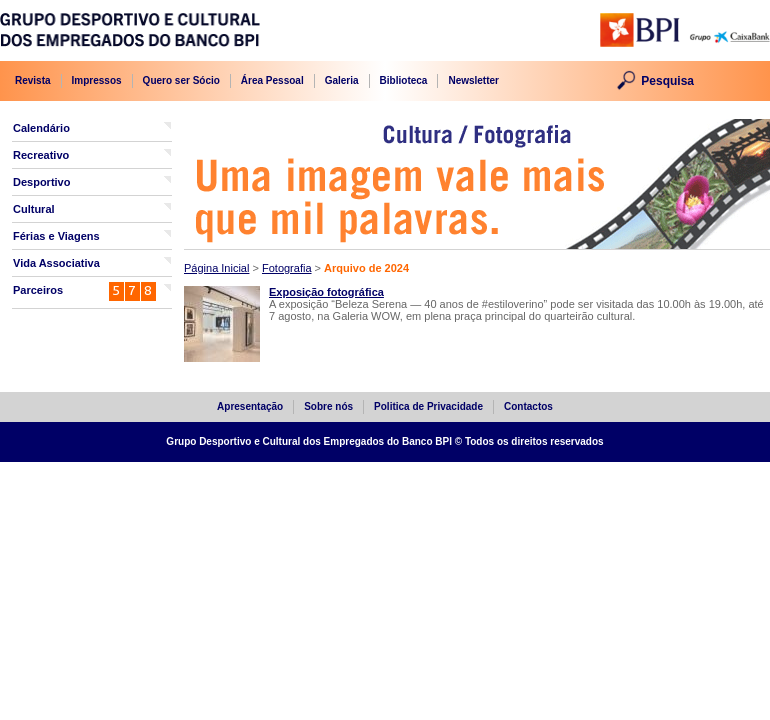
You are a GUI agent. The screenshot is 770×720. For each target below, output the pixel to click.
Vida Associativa (56, 263)
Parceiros (38, 290)
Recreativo (41, 155)
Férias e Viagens (56, 236)
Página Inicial (216, 268)
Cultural (34, 209)
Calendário (41, 128)
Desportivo (41, 182)
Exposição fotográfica (326, 292)
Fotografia (287, 268)
